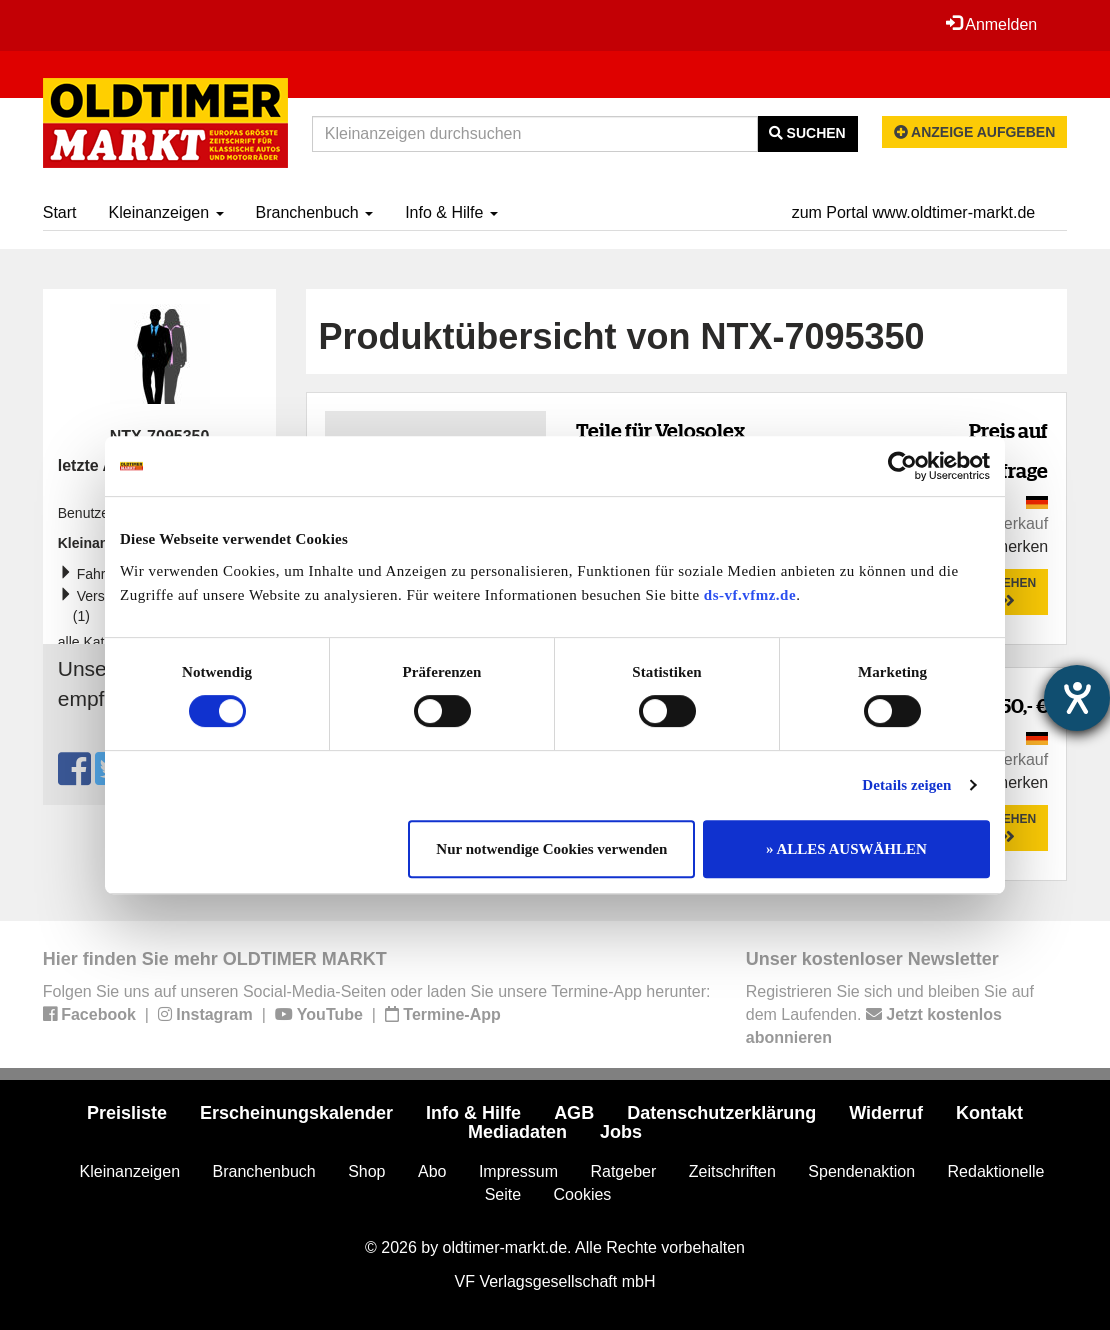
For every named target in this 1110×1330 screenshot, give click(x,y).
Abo (432, 1171)
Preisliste (127, 1113)
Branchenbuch (315, 212)
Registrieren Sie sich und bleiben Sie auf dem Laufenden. (890, 1014)
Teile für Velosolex (660, 430)
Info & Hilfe (451, 212)
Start (60, 212)
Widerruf (886, 1113)
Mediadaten (517, 1132)
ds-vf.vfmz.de (750, 595)
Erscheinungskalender (296, 1113)
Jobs (621, 1132)
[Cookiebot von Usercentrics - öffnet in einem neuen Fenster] (902, 466)
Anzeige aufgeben (975, 132)
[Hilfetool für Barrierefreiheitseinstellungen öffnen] (1077, 698)
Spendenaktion (861, 1171)
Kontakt (989, 1113)
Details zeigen (906, 785)
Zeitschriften (732, 1171)
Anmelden (992, 24)
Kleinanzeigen (166, 212)
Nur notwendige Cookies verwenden (551, 849)
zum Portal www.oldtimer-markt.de (914, 212)
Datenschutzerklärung (721, 1113)
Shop (366, 1171)
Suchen (807, 133)
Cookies (583, 1194)
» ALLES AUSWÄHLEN (846, 849)
